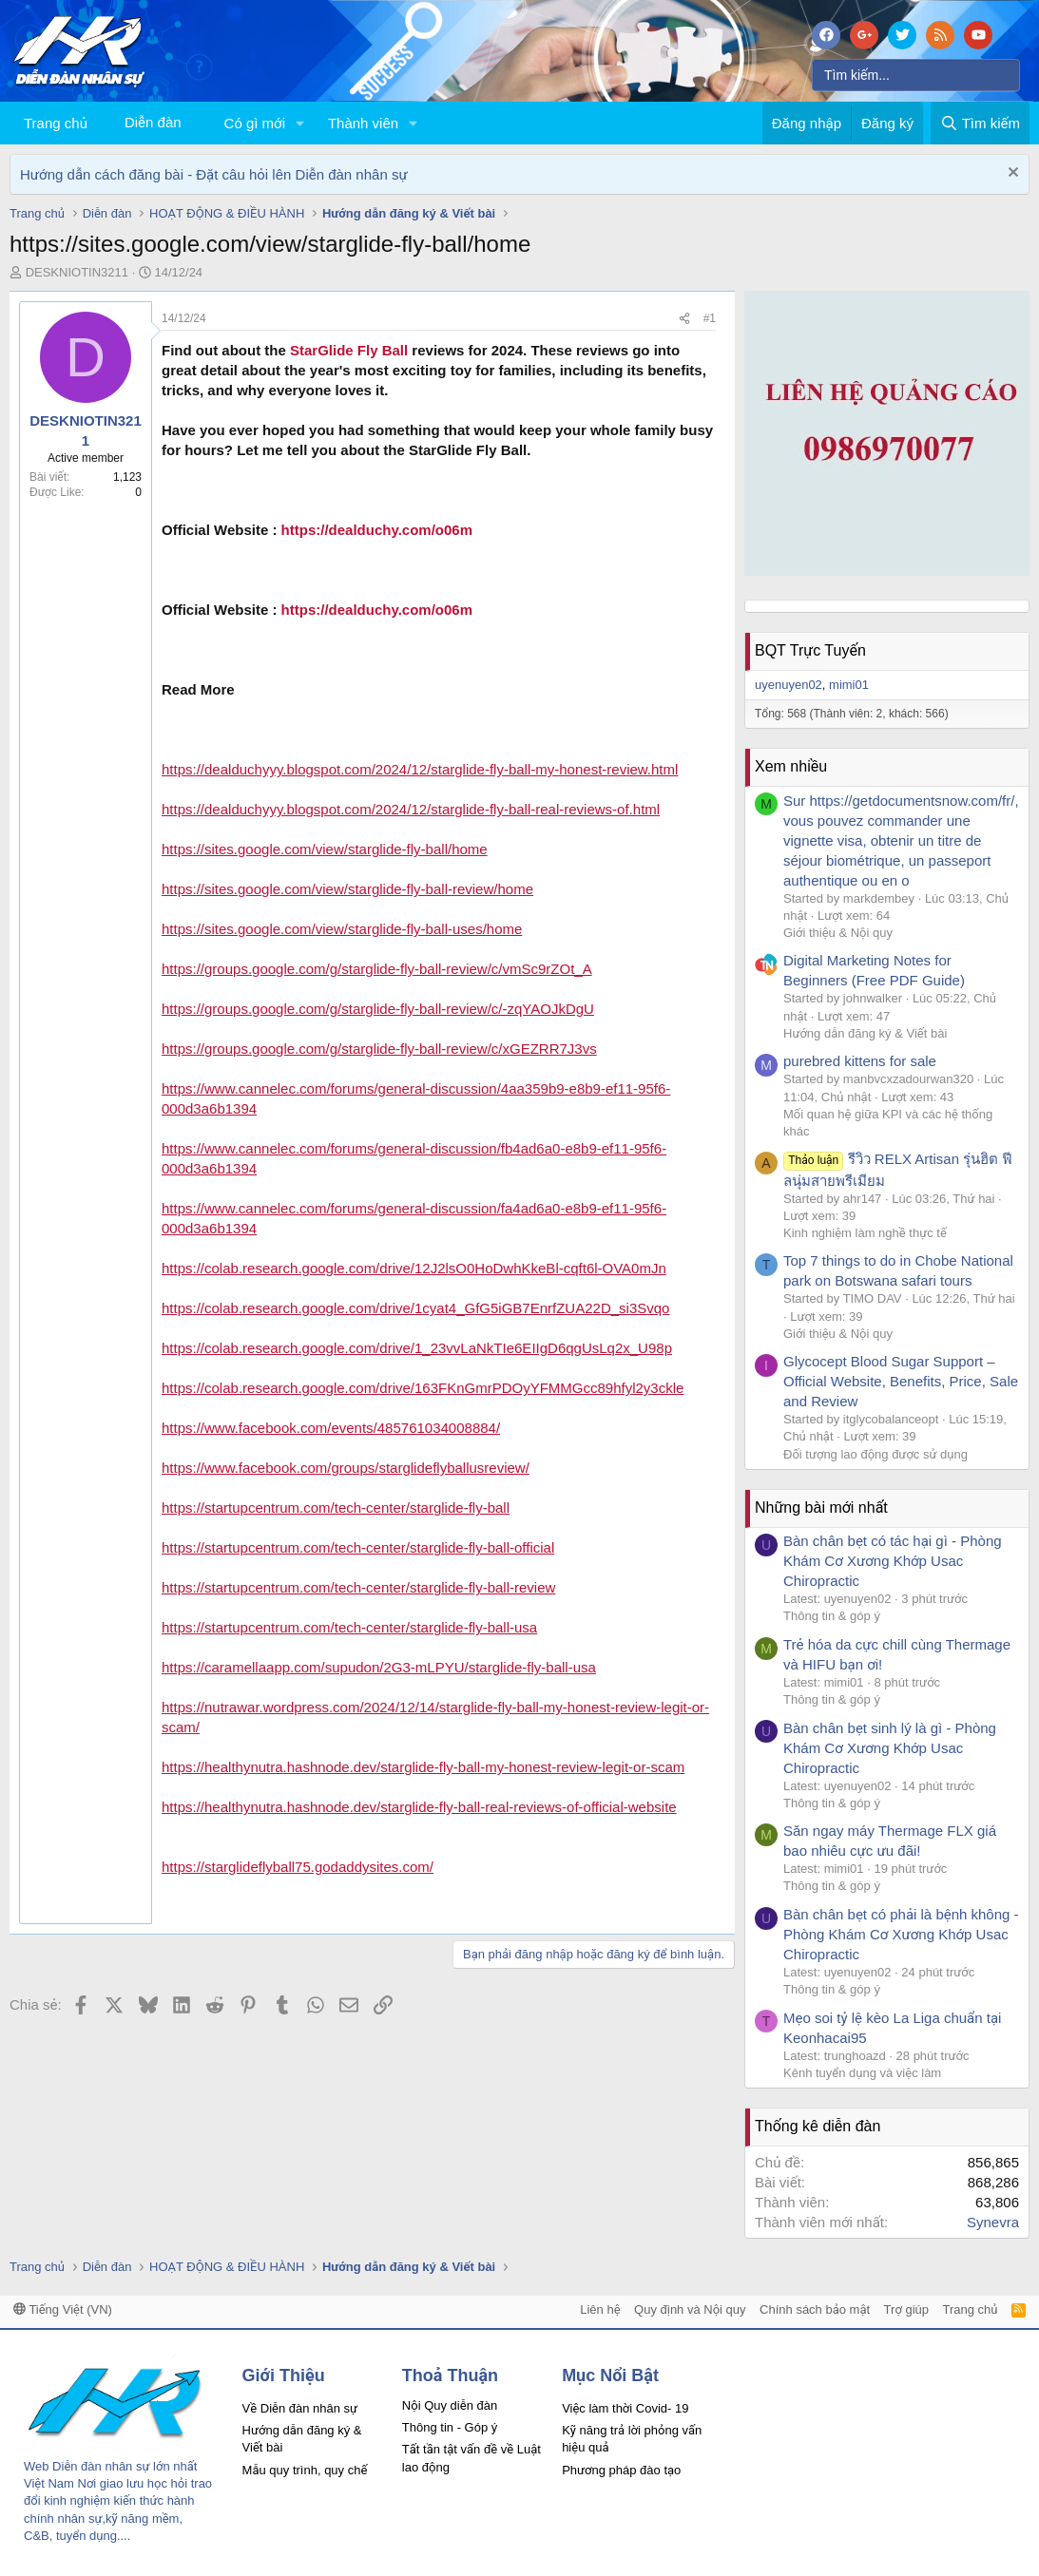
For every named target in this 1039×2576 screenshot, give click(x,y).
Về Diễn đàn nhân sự (300, 2408)
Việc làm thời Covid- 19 (625, 2408)
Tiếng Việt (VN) (62, 2309)
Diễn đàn (153, 122)
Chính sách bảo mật (815, 2309)
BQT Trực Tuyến (810, 650)
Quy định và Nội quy (690, 2309)
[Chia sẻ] (684, 319)
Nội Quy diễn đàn (449, 2405)
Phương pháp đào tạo (621, 2470)
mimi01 (849, 684)
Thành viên (363, 123)
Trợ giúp (906, 2309)
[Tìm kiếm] (916, 75)
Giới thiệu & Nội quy (838, 932)
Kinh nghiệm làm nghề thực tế (865, 1233)
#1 (709, 318)
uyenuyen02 (788, 684)
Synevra (993, 2222)
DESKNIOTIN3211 (77, 272)
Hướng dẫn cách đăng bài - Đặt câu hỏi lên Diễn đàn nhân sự (214, 174)
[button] (300, 123)
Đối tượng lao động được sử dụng (875, 1454)
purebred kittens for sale (859, 1061)
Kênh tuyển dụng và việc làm (862, 2073)
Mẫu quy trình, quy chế (305, 2470)
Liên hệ (600, 2309)
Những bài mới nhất (821, 1507)
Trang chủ (55, 123)
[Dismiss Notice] (1011, 174)
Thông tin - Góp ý (449, 2427)
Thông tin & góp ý (831, 1616)
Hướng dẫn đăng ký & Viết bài (865, 1033)
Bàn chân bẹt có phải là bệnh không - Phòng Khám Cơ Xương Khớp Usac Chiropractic (901, 1934)
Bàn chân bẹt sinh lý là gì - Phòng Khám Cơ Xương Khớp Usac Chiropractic (889, 1748)
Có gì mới (254, 123)
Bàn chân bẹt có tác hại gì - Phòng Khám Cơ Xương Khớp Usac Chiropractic (892, 1561)
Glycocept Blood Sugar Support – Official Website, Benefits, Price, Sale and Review (900, 1381)
